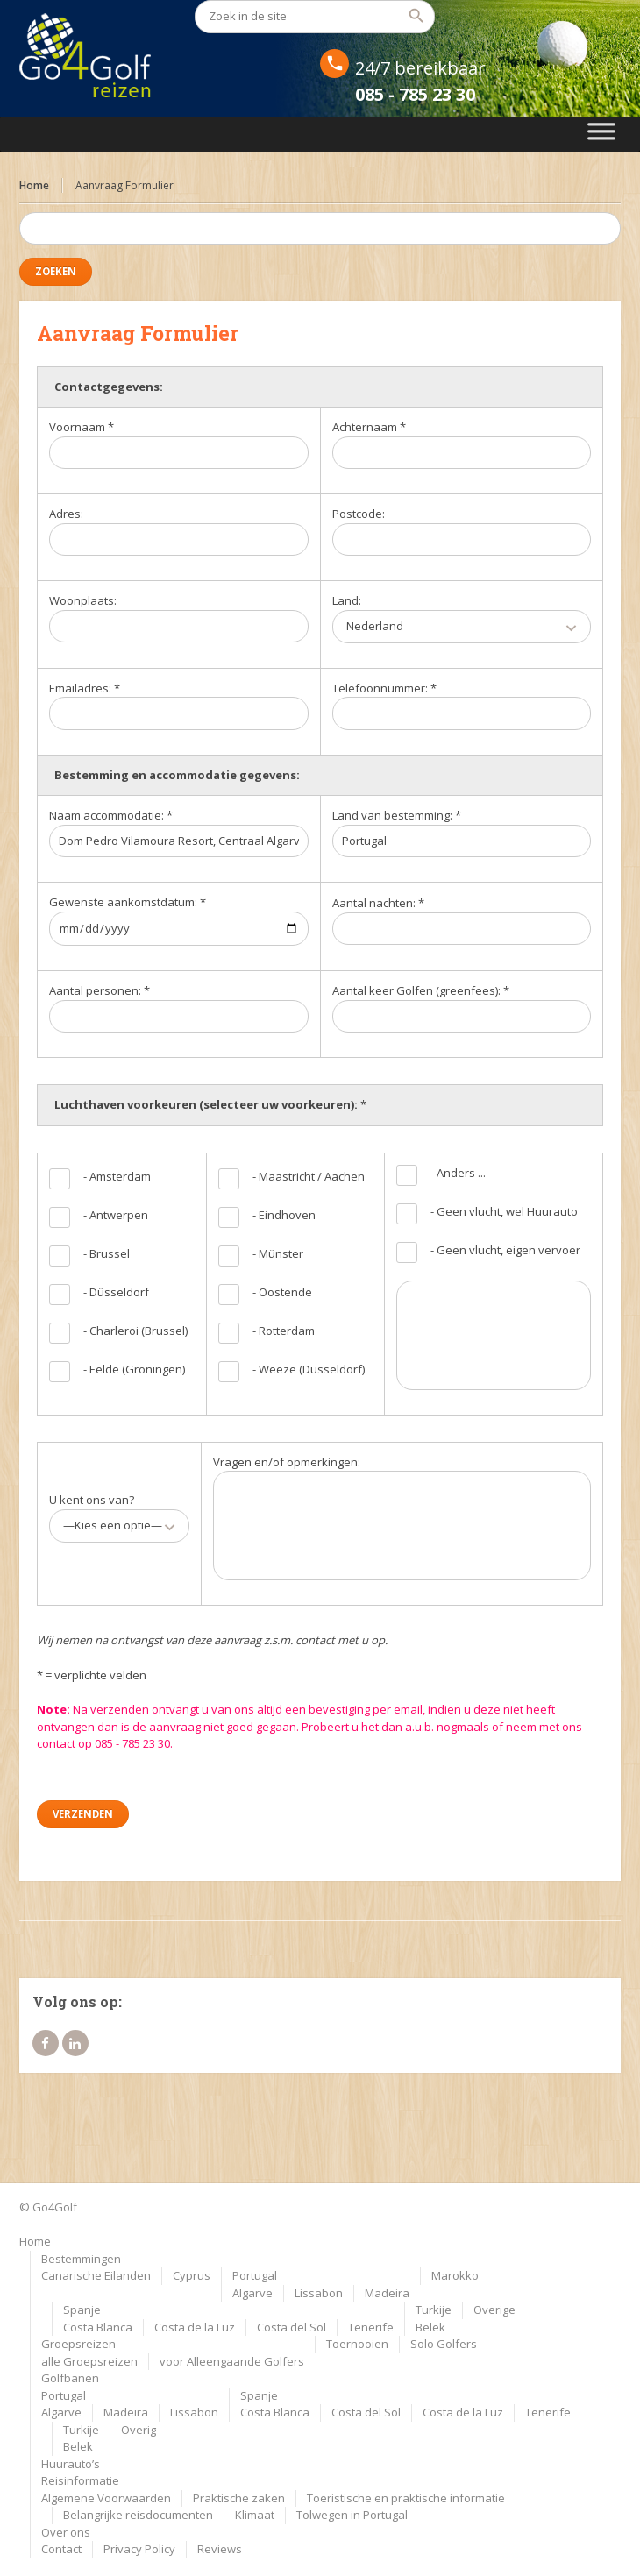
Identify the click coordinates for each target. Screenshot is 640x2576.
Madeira (387, 2293)
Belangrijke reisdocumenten (138, 2515)
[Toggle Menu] (602, 134)
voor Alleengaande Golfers (232, 2361)
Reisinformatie (80, 2480)
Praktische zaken (239, 2498)
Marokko (455, 2275)
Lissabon (319, 2293)
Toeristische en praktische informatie (406, 2498)
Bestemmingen (81, 2259)
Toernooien (357, 2344)
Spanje (82, 2309)
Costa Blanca (97, 2327)
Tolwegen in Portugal (352, 2515)
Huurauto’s (70, 2464)
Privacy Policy (139, 2549)
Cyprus (191, 2275)
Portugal (254, 2275)
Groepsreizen (78, 2344)
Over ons (65, 2532)
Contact (61, 2549)
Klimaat (254, 2515)
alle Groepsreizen (89, 2361)
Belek (430, 2327)
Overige (494, 2309)
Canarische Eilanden (96, 2275)
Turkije (434, 2309)
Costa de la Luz (194, 2327)
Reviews (219, 2549)
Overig (138, 2430)
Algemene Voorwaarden (106, 2498)
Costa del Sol (291, 2327)
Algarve (252, 2293)
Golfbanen (70, 2378)
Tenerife (371, 2327)
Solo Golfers (443, 2344)
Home (34, 185)
